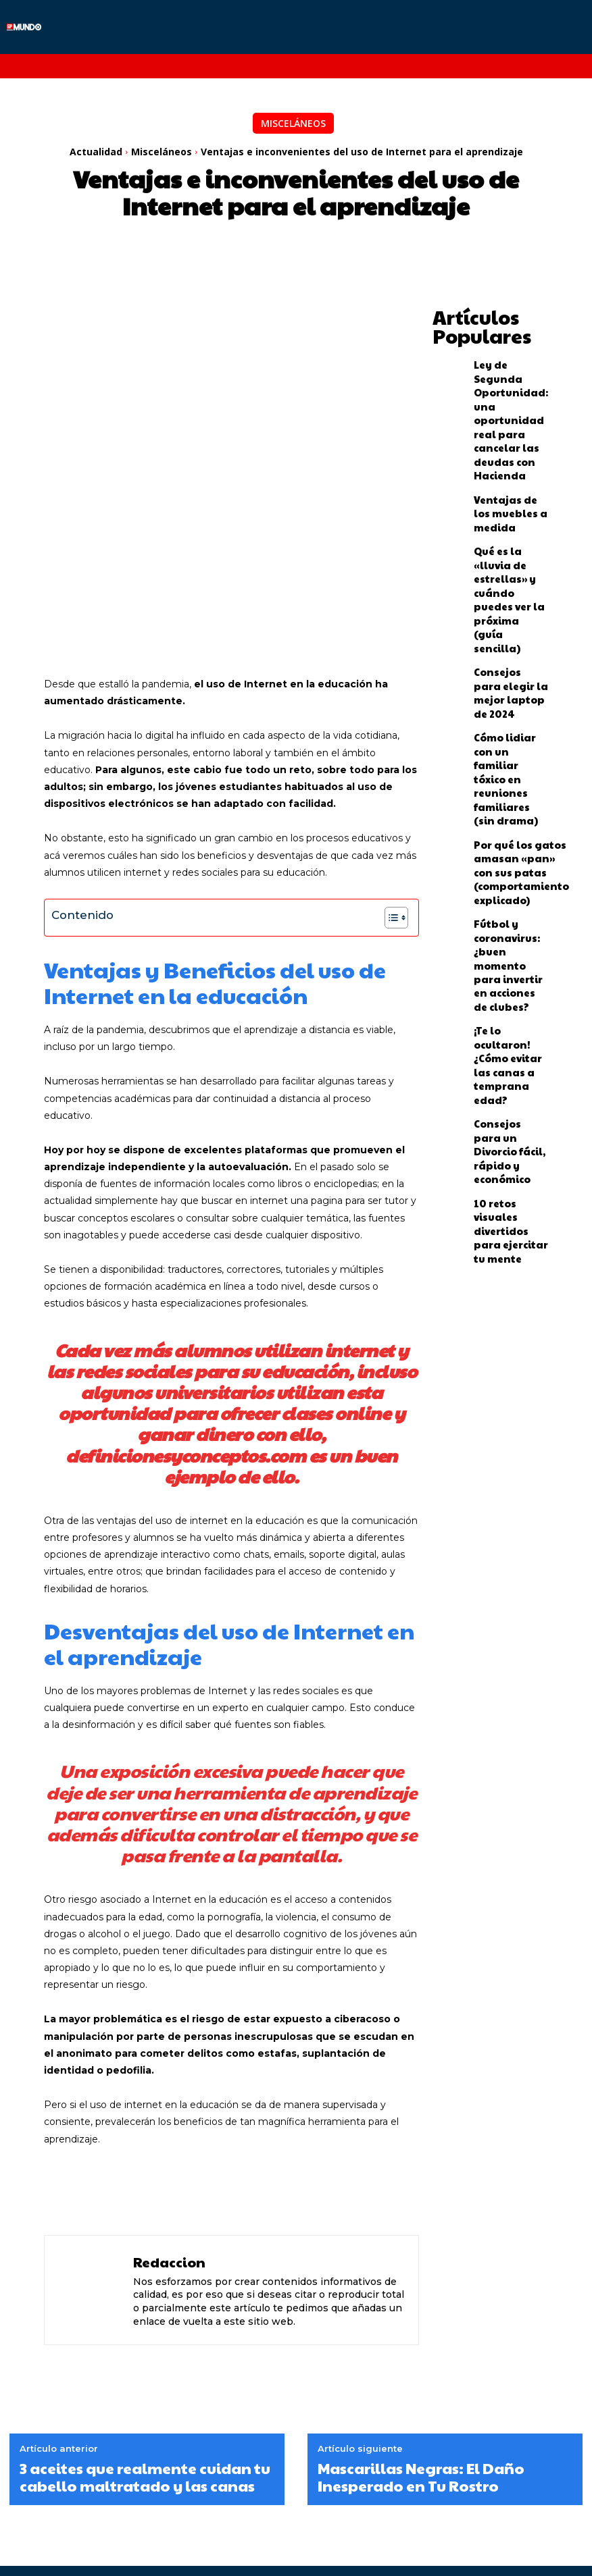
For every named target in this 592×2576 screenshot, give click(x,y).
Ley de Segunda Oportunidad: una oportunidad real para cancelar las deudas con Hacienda (508, 374)
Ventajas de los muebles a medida (510, 433)
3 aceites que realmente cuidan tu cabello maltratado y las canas (145, 2314)
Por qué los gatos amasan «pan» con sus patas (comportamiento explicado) (509, 655)
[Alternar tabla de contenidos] (389, 754)
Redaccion (169, 2099)
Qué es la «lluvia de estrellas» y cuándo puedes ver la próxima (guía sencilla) (511, 488)
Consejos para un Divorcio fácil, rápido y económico (506, 819)
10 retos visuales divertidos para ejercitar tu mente (508, 870)
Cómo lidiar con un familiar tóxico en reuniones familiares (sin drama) (508, 597)
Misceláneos (293, 123)
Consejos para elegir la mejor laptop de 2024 (503, 543)
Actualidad (96, 151)
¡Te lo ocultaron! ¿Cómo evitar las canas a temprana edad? (509, 767)
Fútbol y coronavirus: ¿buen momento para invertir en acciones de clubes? (511, 712)
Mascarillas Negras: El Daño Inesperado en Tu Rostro (421, 2314)
